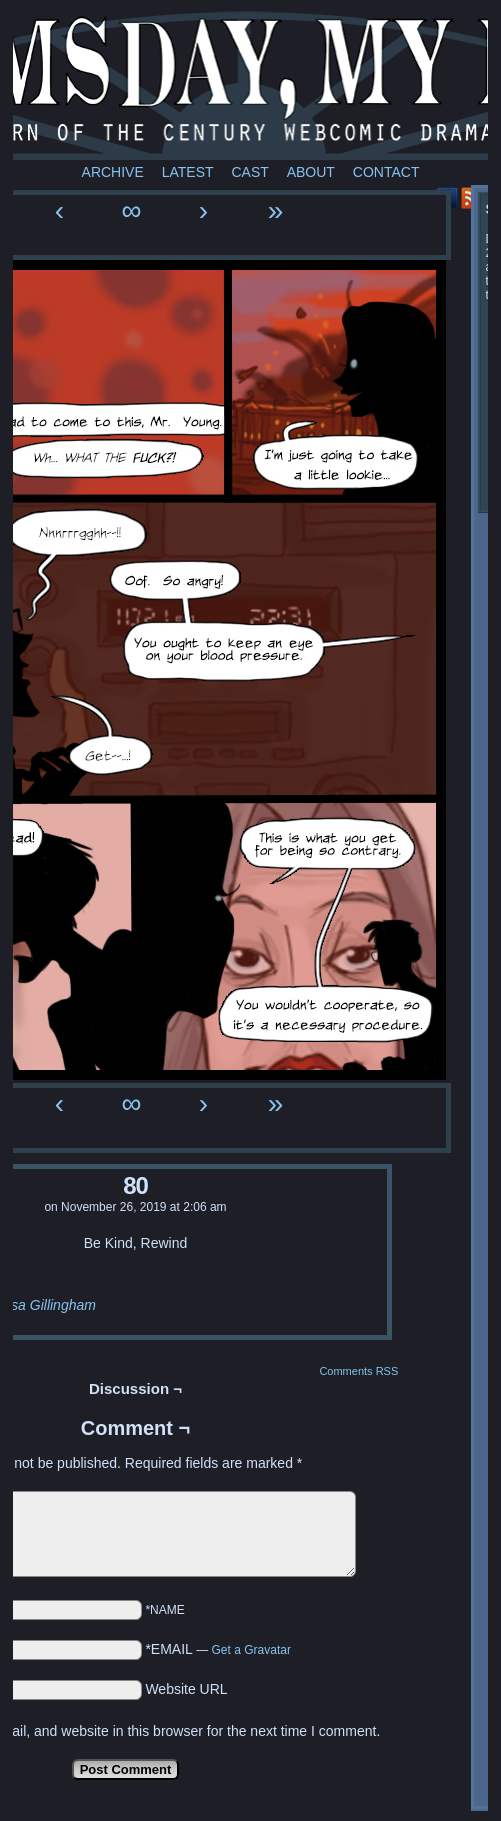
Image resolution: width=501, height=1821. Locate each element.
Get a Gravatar (251, 1650)
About (311, 172)
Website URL (186, 1689)
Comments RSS (358, 1371)
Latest (188, 172)
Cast (249, 172)
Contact (386, 172)
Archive (113, 172)
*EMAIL (218, 1649)
